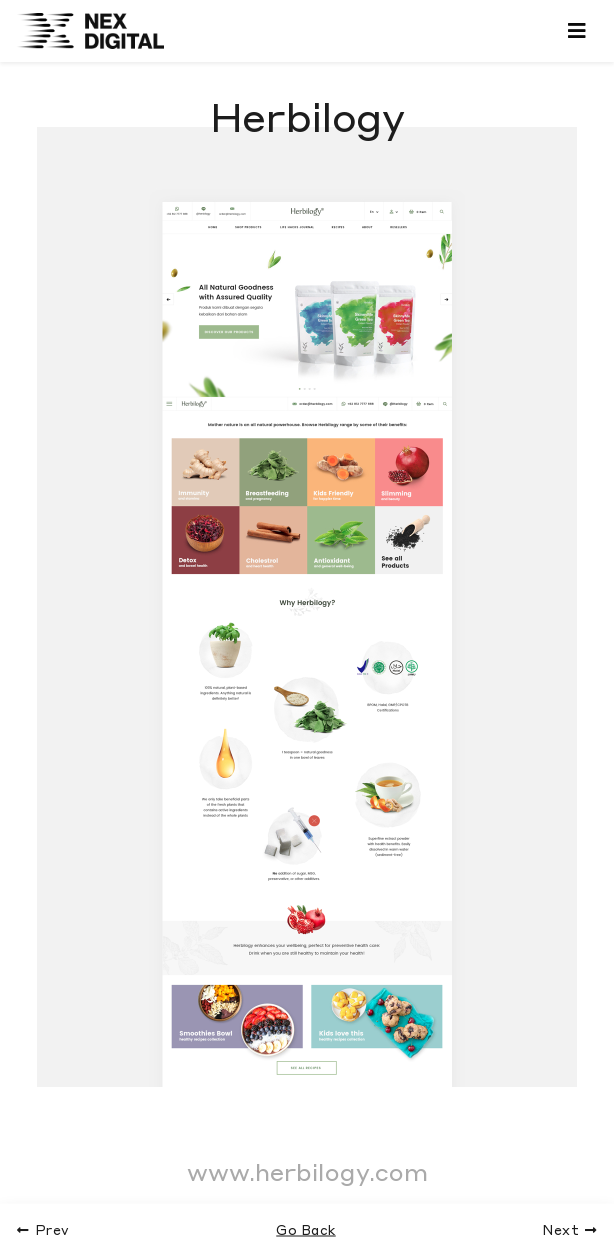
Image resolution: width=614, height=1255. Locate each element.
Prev (42, 1229)
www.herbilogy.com (307, 1171)
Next (570, 1229)
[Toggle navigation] (577, 30)
